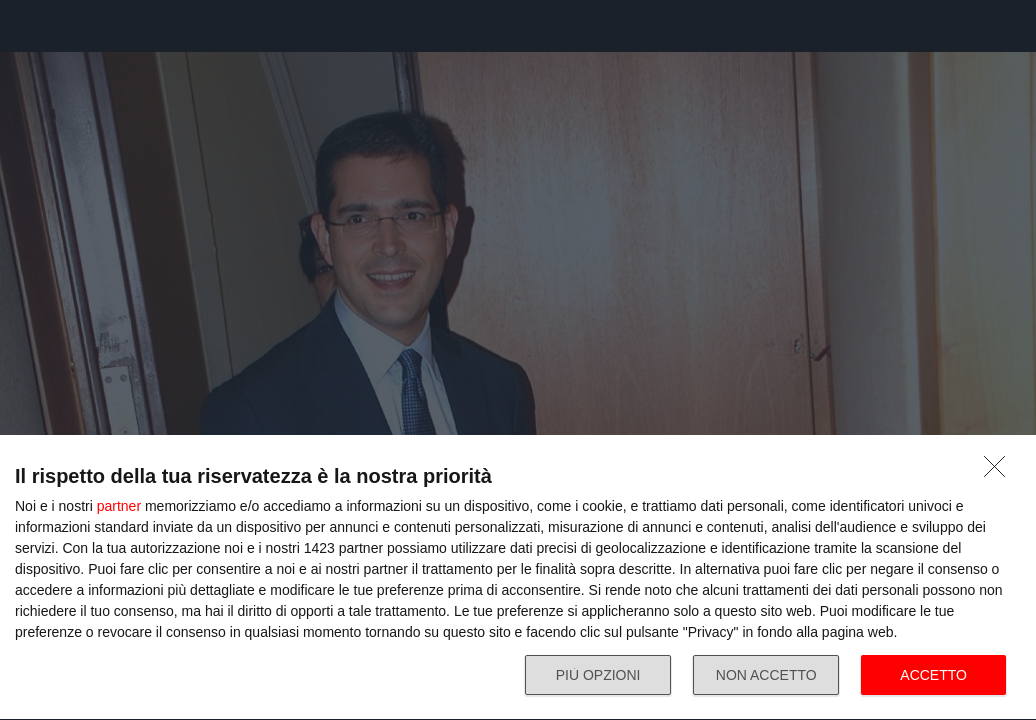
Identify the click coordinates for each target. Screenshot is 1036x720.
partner (119, 506)
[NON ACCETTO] (1000, 472)
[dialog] (518, 578)
